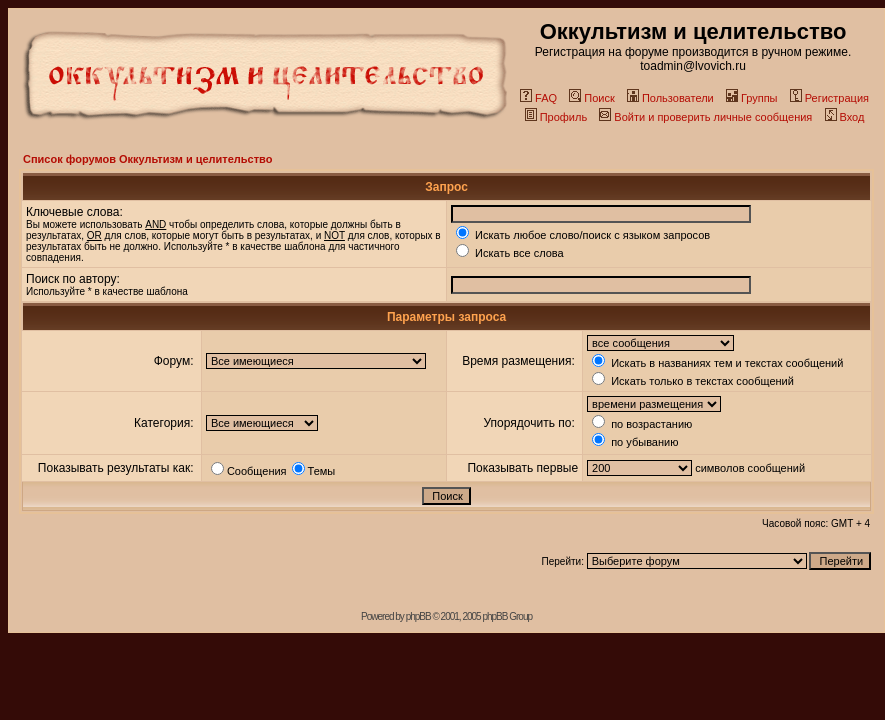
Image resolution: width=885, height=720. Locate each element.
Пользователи (670, 98)
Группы (752, 98)
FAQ (538, 98)
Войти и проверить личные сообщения (705, 117)
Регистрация (829, 98)
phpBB (418, 616)
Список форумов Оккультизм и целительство (147, 159)
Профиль (556, 117)
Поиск (591, 98)
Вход (845, 117)
